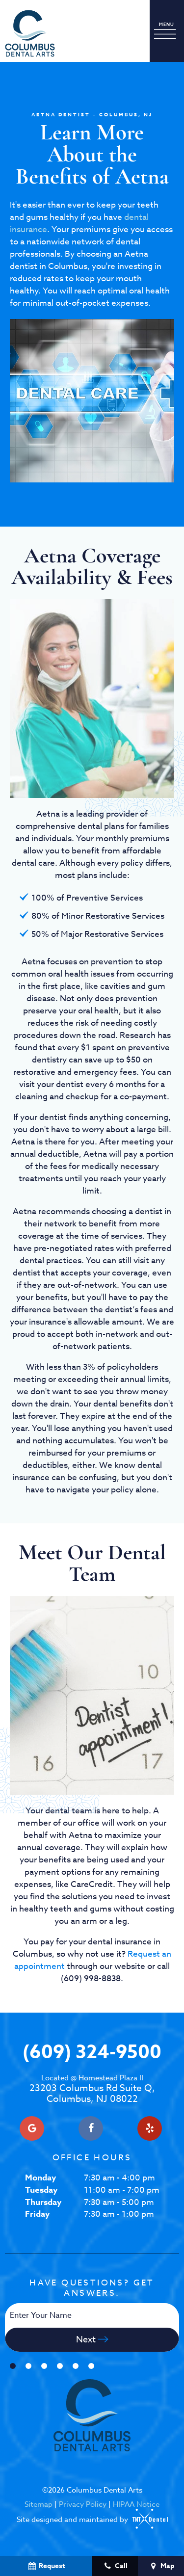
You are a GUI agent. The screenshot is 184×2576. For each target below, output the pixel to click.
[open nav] (167, 31)
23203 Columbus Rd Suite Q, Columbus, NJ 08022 (92, 2089)
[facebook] (91, 2128)
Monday (40, 2178)
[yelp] (149, 2128)
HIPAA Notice (136, 2504)
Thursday (43, 2202)
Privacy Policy (82, 2504)
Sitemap (39, 2504)
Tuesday (41, 2190)
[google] (32, 2128)
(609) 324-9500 (92, 2053)
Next (92, 2339)
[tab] (12, 2366)
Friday (37, 2214)
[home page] (30, 33)
